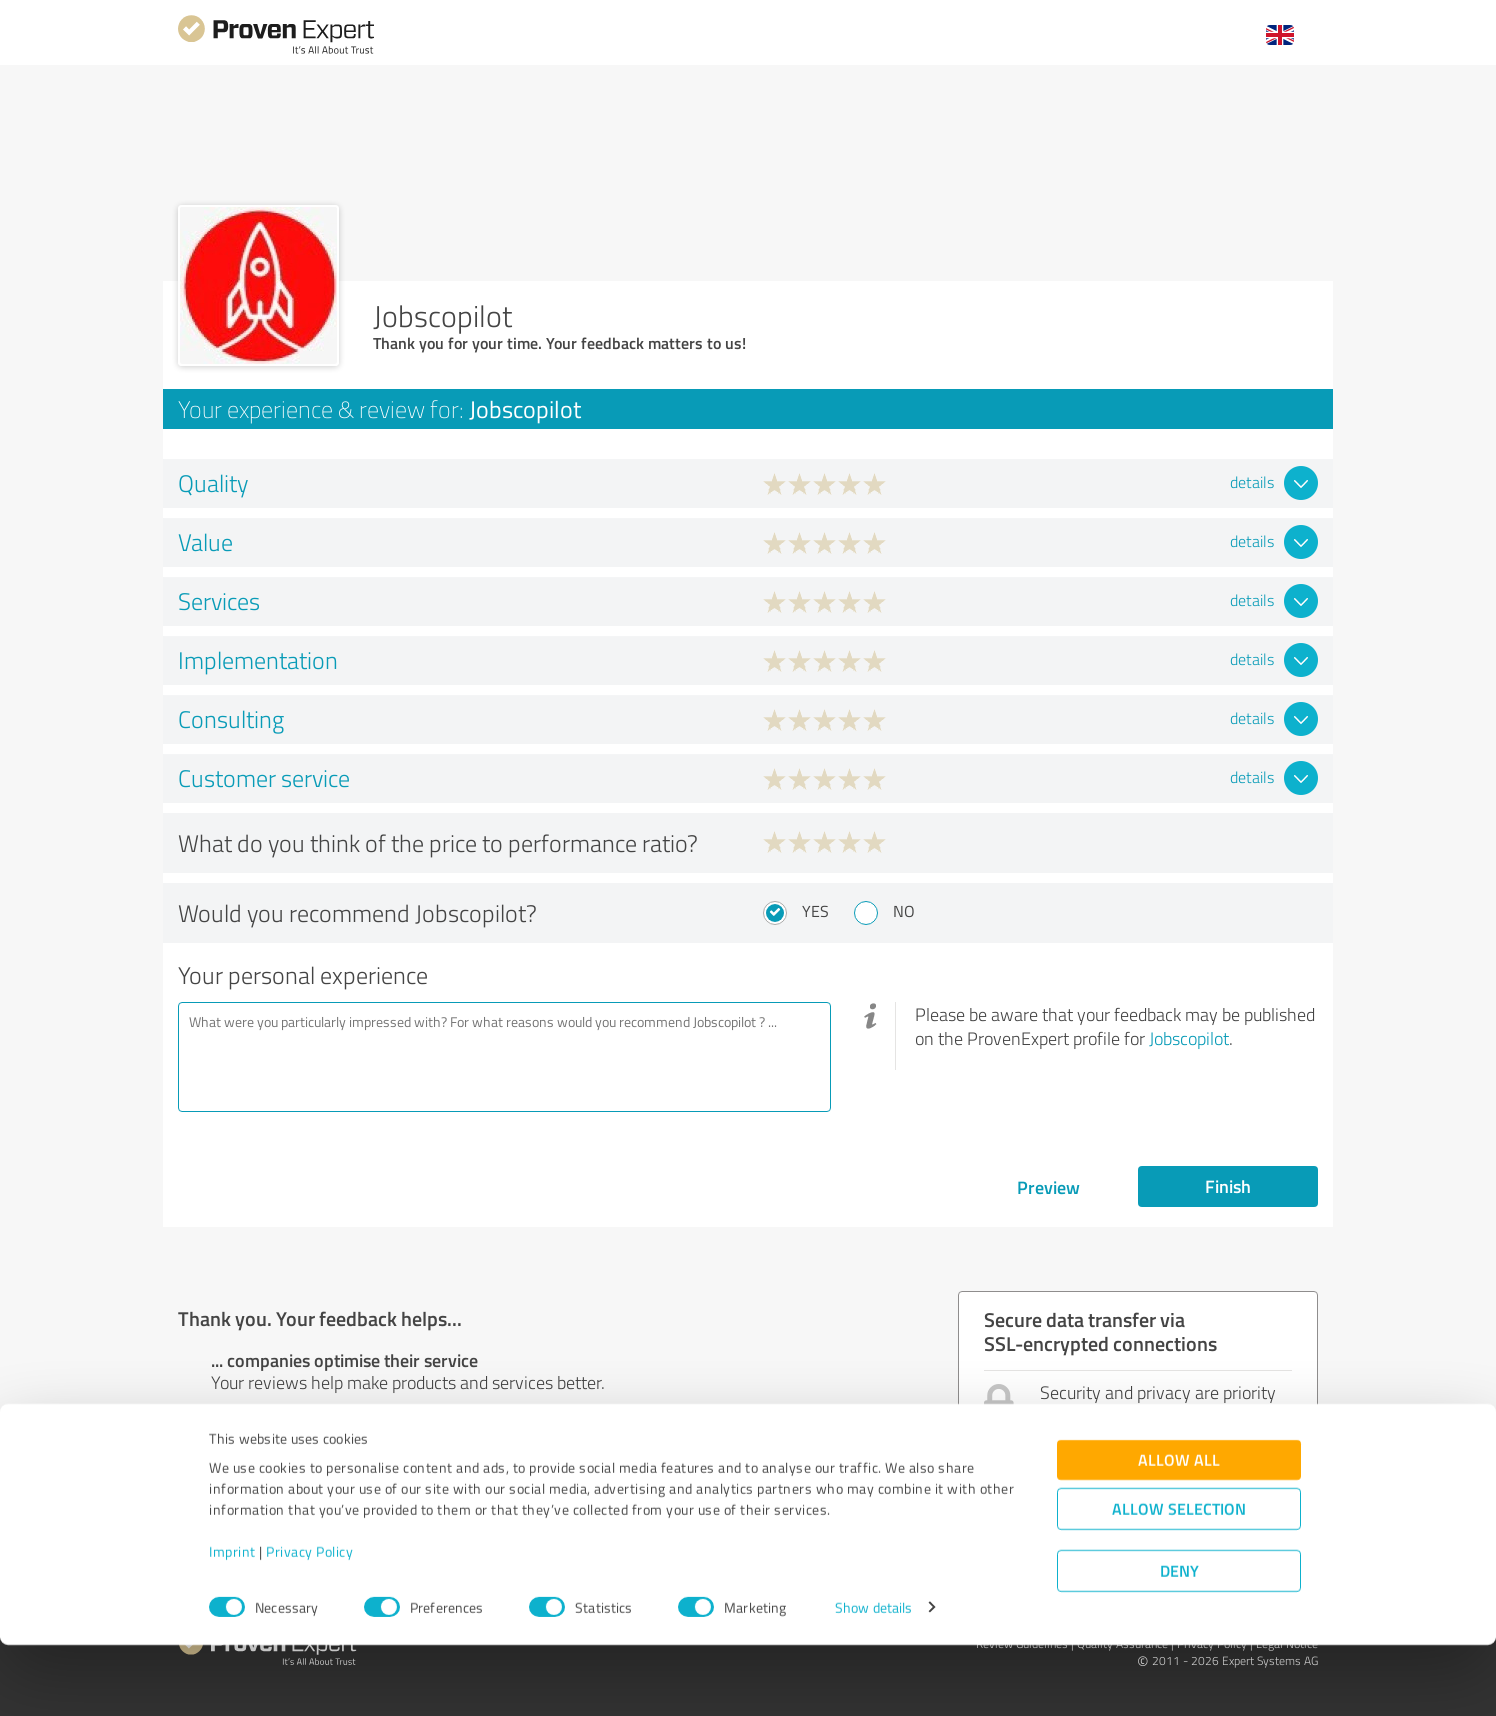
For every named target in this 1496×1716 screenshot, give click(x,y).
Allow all (1179, 1530)
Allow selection (1179, 1579)
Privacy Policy (309, 1622)
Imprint (232, 1622)
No (904, 911)
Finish (1228, 1186)
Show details (873, 1678)
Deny (1179, 1641)
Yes (815, 911)
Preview (1048, 1187)
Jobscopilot (1189, 1038)
